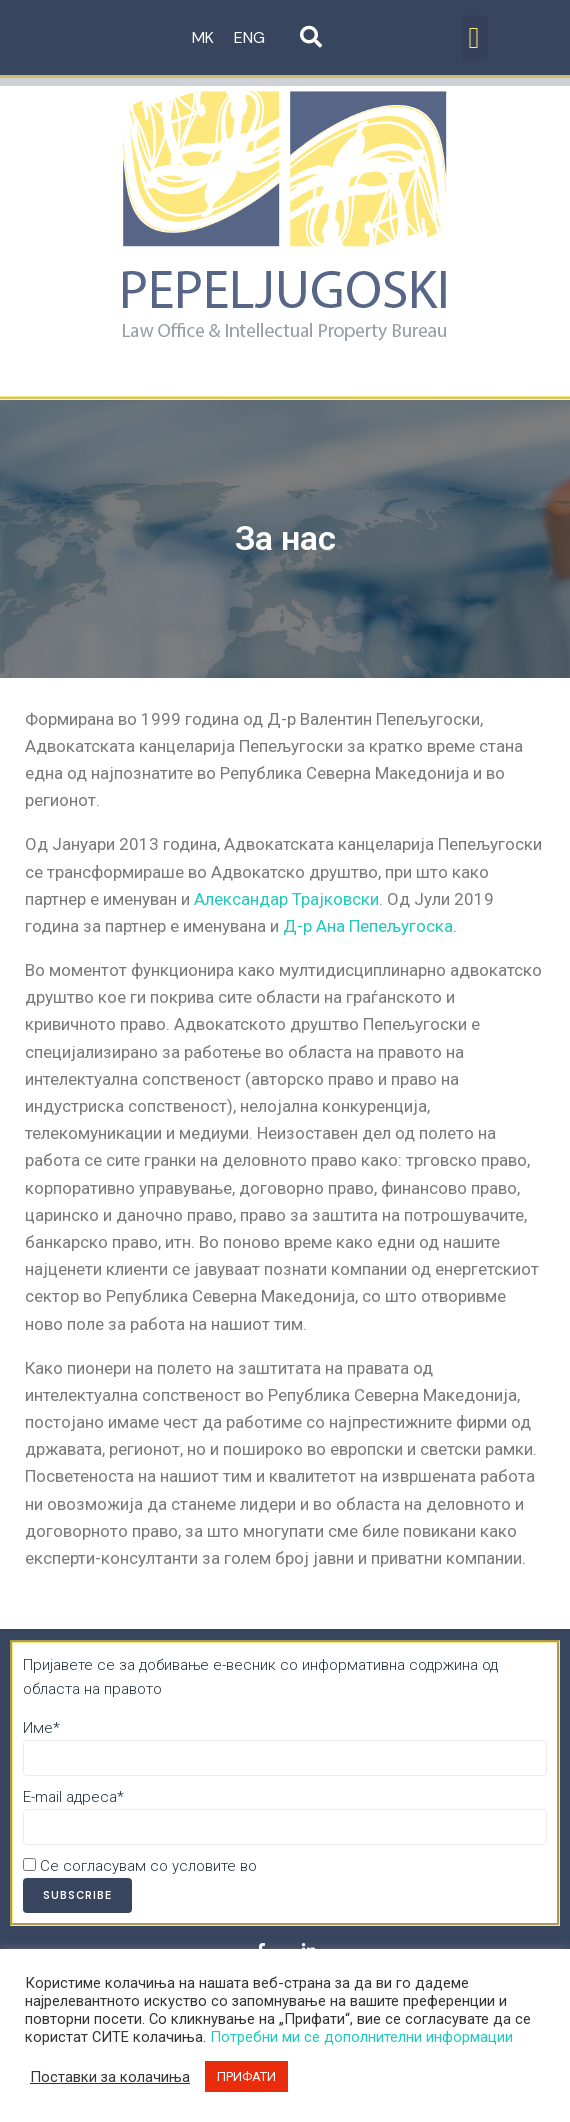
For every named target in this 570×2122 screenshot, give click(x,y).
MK (203, 37)
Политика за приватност (346, 1866)
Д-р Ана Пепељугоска (368, 926)
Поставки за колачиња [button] (110, 2077)
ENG (249, 37)
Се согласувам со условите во (227, 1866)
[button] (474, 37)
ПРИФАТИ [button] (246, 2076)
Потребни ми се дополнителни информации (361, 2037)
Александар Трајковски (286, 899)
